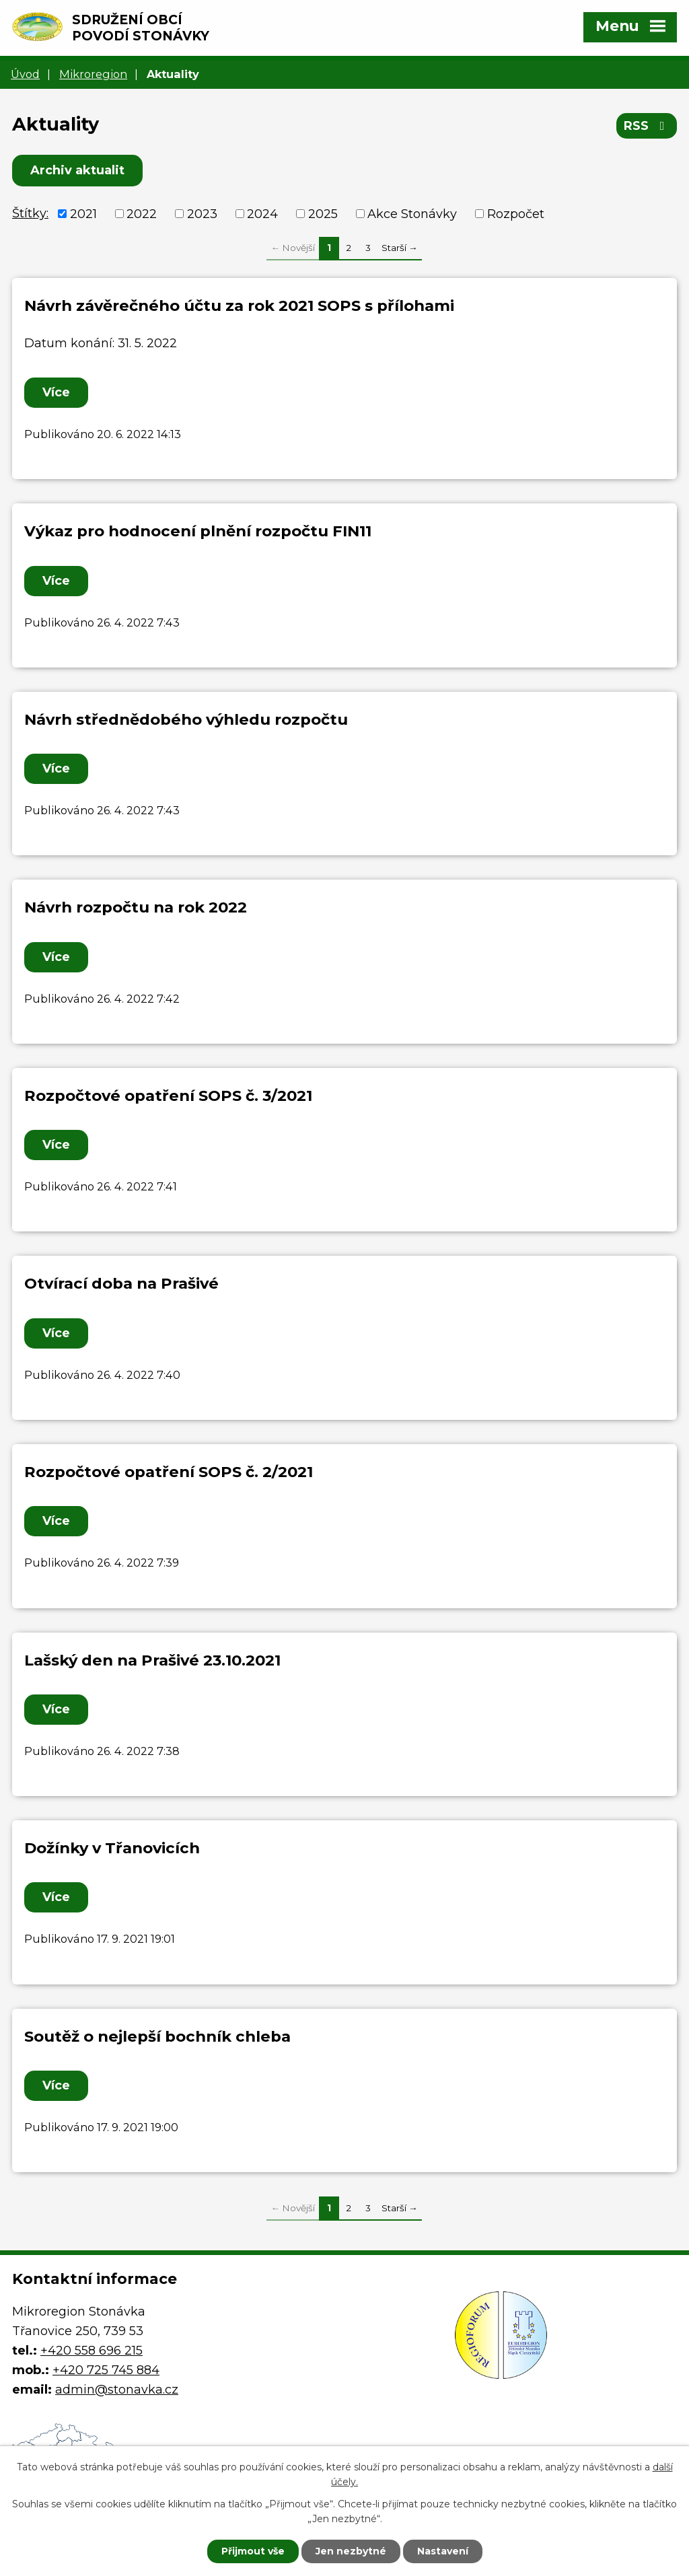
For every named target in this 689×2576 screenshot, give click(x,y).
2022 (141, 213)
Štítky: (30, 213)
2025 (323, 213)
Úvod (25, 74)
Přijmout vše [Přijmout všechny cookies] (253, 2551)
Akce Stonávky (412, 213)
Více (56, 392)
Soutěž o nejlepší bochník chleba (157, 2036)
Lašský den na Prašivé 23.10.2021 (152, 1660)
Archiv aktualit (77, 170)
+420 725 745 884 (105, 2370)
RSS (647, 125)
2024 (262, 213)
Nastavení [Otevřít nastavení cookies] (442, 2551)
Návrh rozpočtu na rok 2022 (135, 907)
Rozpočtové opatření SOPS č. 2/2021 (168, 1471)
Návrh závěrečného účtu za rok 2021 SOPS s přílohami (239, 305)
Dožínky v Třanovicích (112, 1847)
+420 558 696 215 (91, 2350)
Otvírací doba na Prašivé (121, 1283)
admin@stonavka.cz (116, 2389)
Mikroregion (93, 74)
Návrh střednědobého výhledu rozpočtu (186, 719)
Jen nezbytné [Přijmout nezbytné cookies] (351, 2551)
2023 (202, 213)
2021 (83, 213)
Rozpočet (515, 213)
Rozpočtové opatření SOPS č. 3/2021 (168, 1095)
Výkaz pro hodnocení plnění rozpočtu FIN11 (197, 531)
